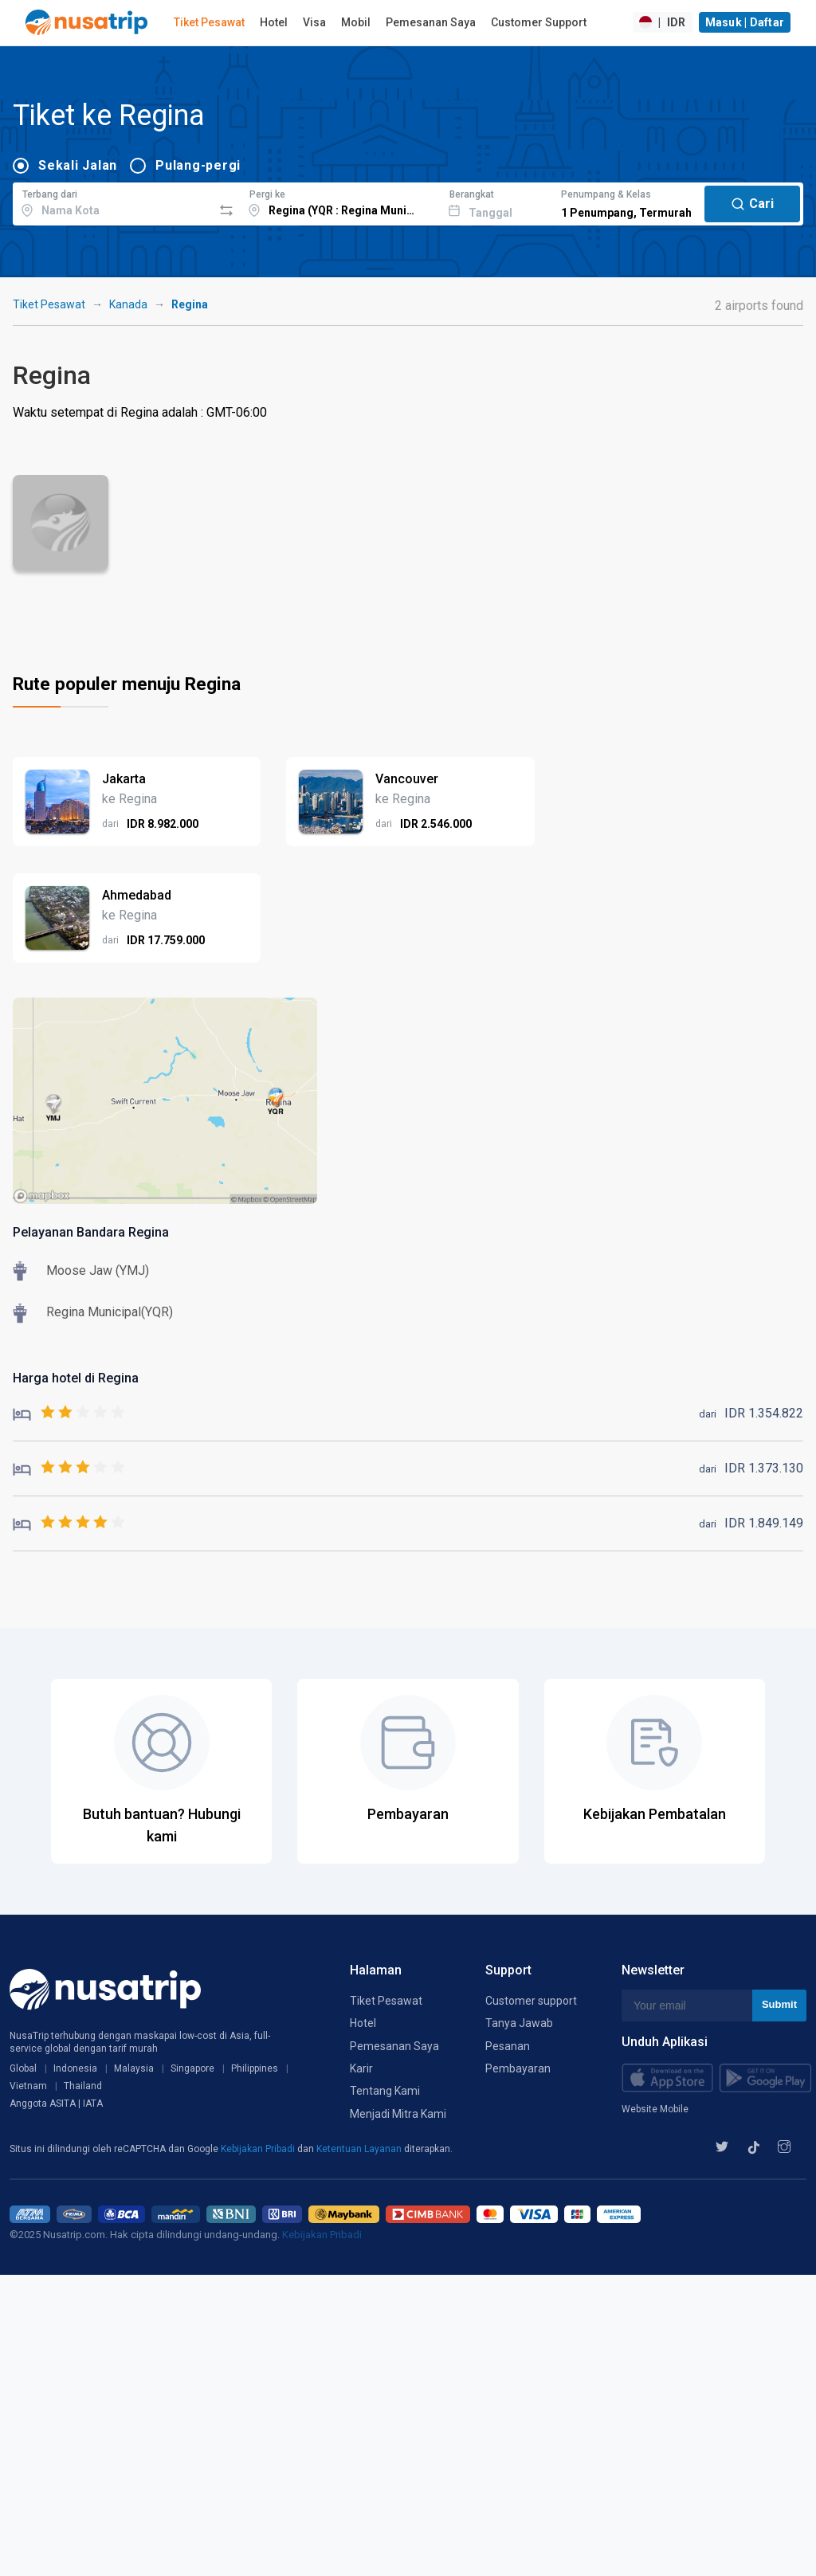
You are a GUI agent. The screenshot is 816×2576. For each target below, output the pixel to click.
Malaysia (134, 2068)
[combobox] (113, 201)
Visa (314, 22)
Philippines (254, 2068)
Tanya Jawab (519, 2023)
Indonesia (75, 2068)
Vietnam (28, 2086)
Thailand (83, 2086)
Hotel (274, 22)
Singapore (192, 2068)
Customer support (531, 2000)
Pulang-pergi (198, 165)
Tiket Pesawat (209, 22)
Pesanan (507, 2046)
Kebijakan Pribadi (259, 2149)
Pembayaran (518, 2068)
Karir (361, 2068)
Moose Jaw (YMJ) (97, 1270)
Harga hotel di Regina (76, 1378)
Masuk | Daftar (745, 22)
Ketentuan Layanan (360, 2149)
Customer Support (538, 22)
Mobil (356, 22)
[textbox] (113, 201)
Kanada (128, 304)
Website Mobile (655, 2109)
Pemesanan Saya (431, 22)
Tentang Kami (385, 2090)
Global (23, 2068)
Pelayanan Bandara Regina (91, 1232)
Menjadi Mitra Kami (398, 2113)
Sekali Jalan (77, 165)
